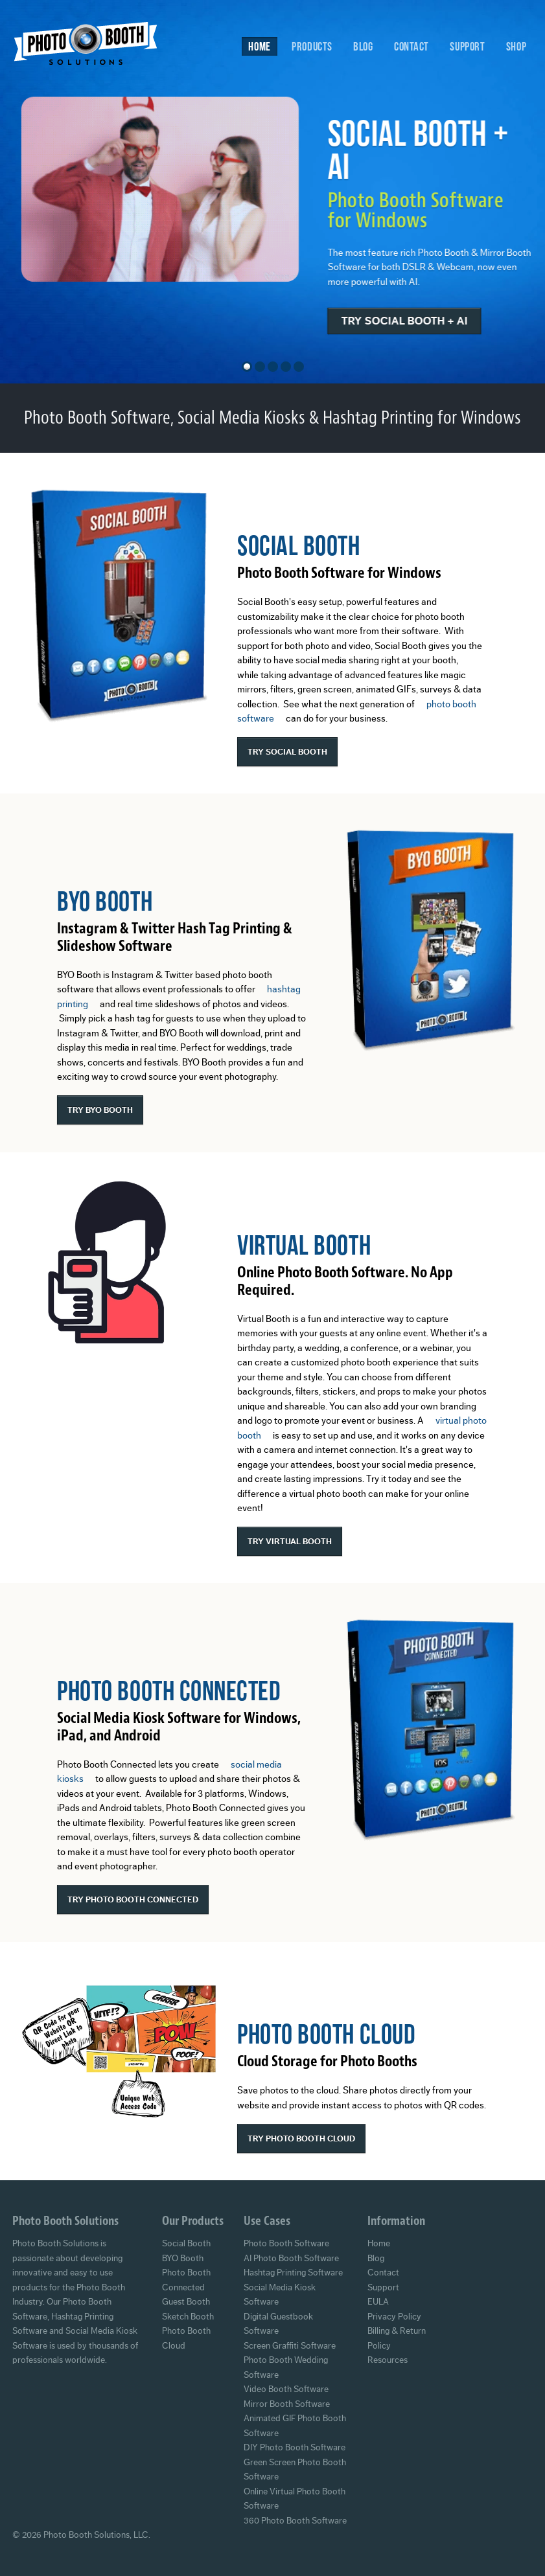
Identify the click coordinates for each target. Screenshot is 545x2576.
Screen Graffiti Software (290, 2346)
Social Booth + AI (426, 149)
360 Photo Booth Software (295, 2520)
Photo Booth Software (286, 2243)
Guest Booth (186, 2302)
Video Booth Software (286, 2389)
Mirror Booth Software (287, 2404)
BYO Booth (104, 900)
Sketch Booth (188, 2316)
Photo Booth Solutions (94, 47)
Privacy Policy (394, 2316)
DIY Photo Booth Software (294, 2447)
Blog (363, 46)
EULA (378, 2302)
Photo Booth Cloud (326, 2033)
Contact (411, 46)
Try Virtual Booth (290, 1541)
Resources (387, 2360)
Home (259, 46)
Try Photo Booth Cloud (301, 2138)
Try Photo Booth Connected (132, 1899)
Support (467, 46)
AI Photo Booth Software (291, 2258)
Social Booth (298, 545)
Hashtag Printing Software (293, 2272)
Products (312, 46)
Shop (516, 46)
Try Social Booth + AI (413, 320)
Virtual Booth (304, 1244)
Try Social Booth (287, 751)
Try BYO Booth (100, 1110)
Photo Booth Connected (169, 1690)
